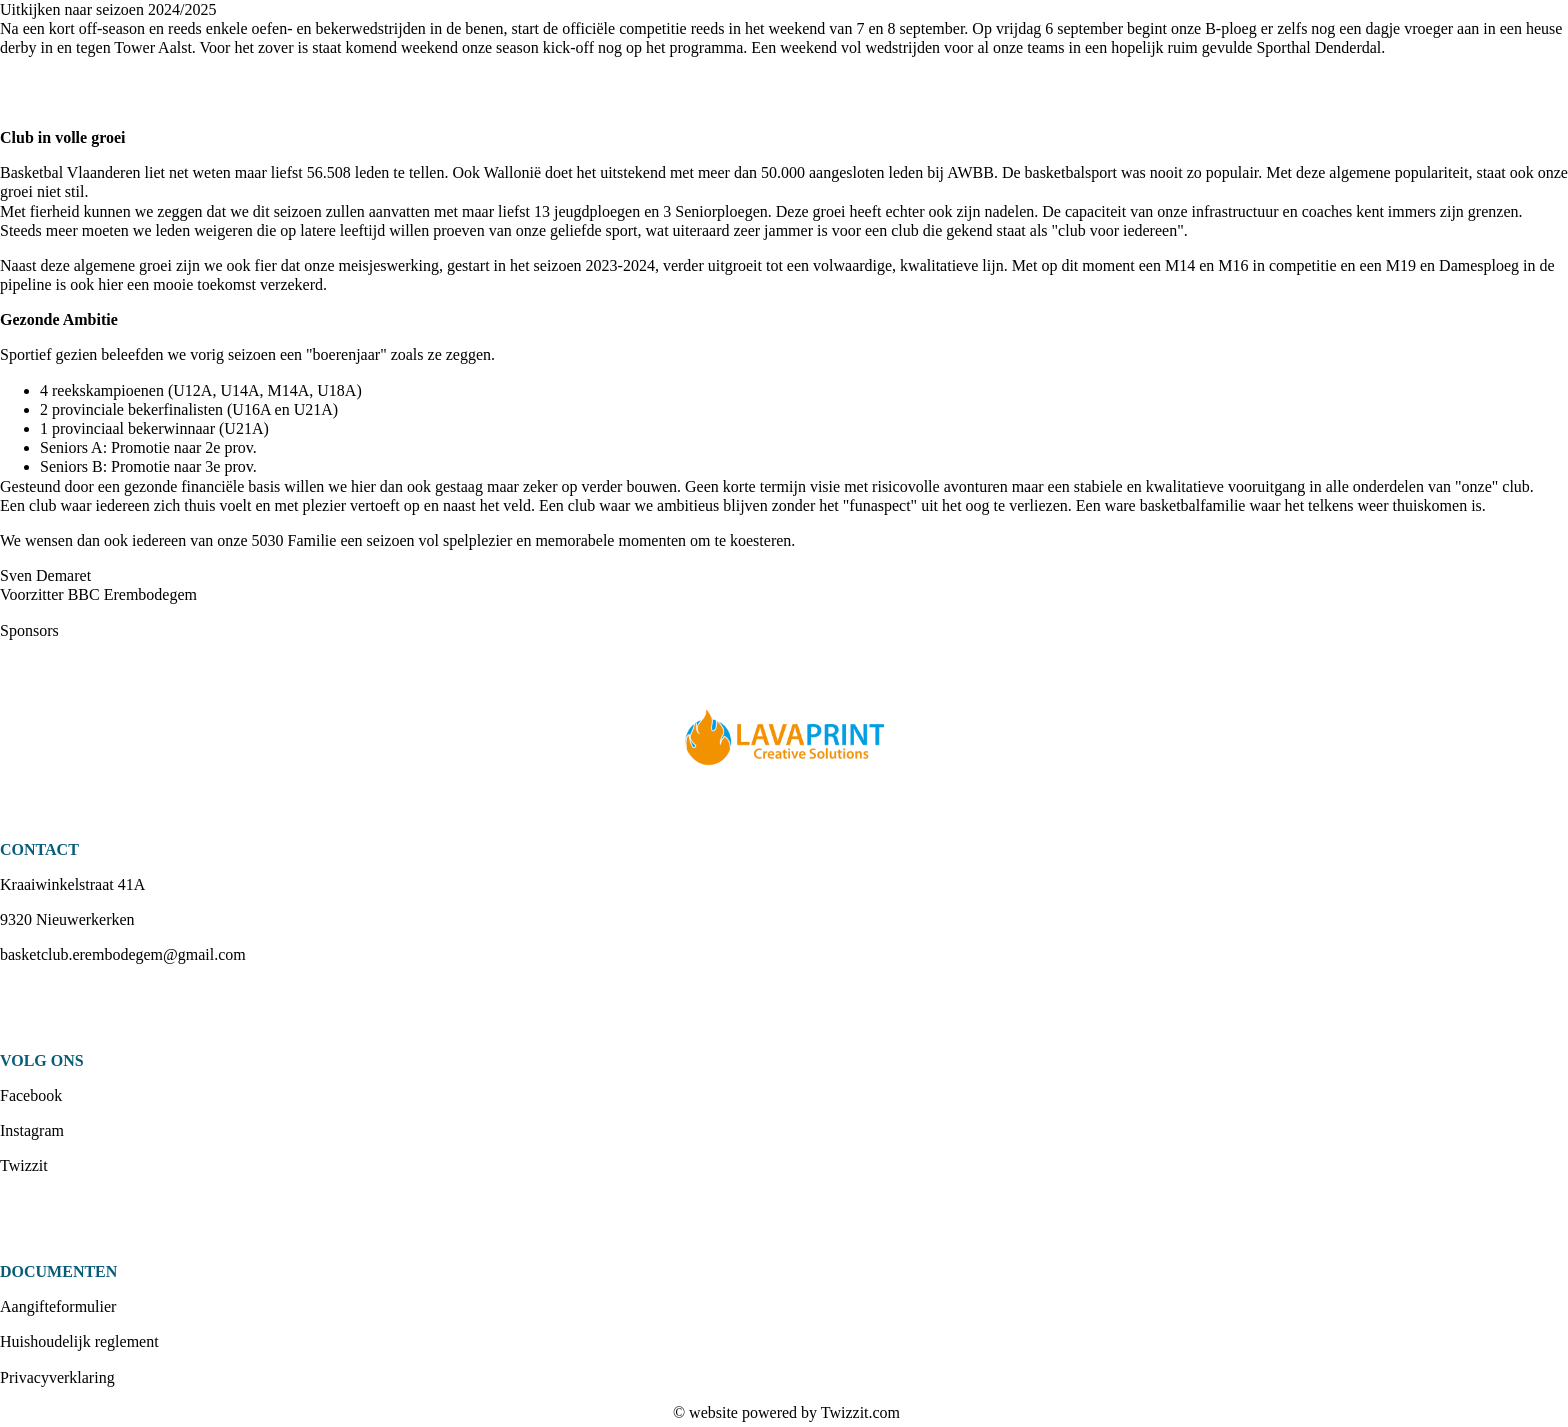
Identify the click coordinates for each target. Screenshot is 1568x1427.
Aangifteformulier (58, 1306)
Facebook (31, 1095)
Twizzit (24, 1165)
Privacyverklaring (57, 1377)
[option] (784, 740)
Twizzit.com (860, 1412)
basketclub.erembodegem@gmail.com (123, 954)
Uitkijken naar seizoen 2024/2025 (108, 9)
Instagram (32, 1130)
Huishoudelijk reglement (79, 1341)
